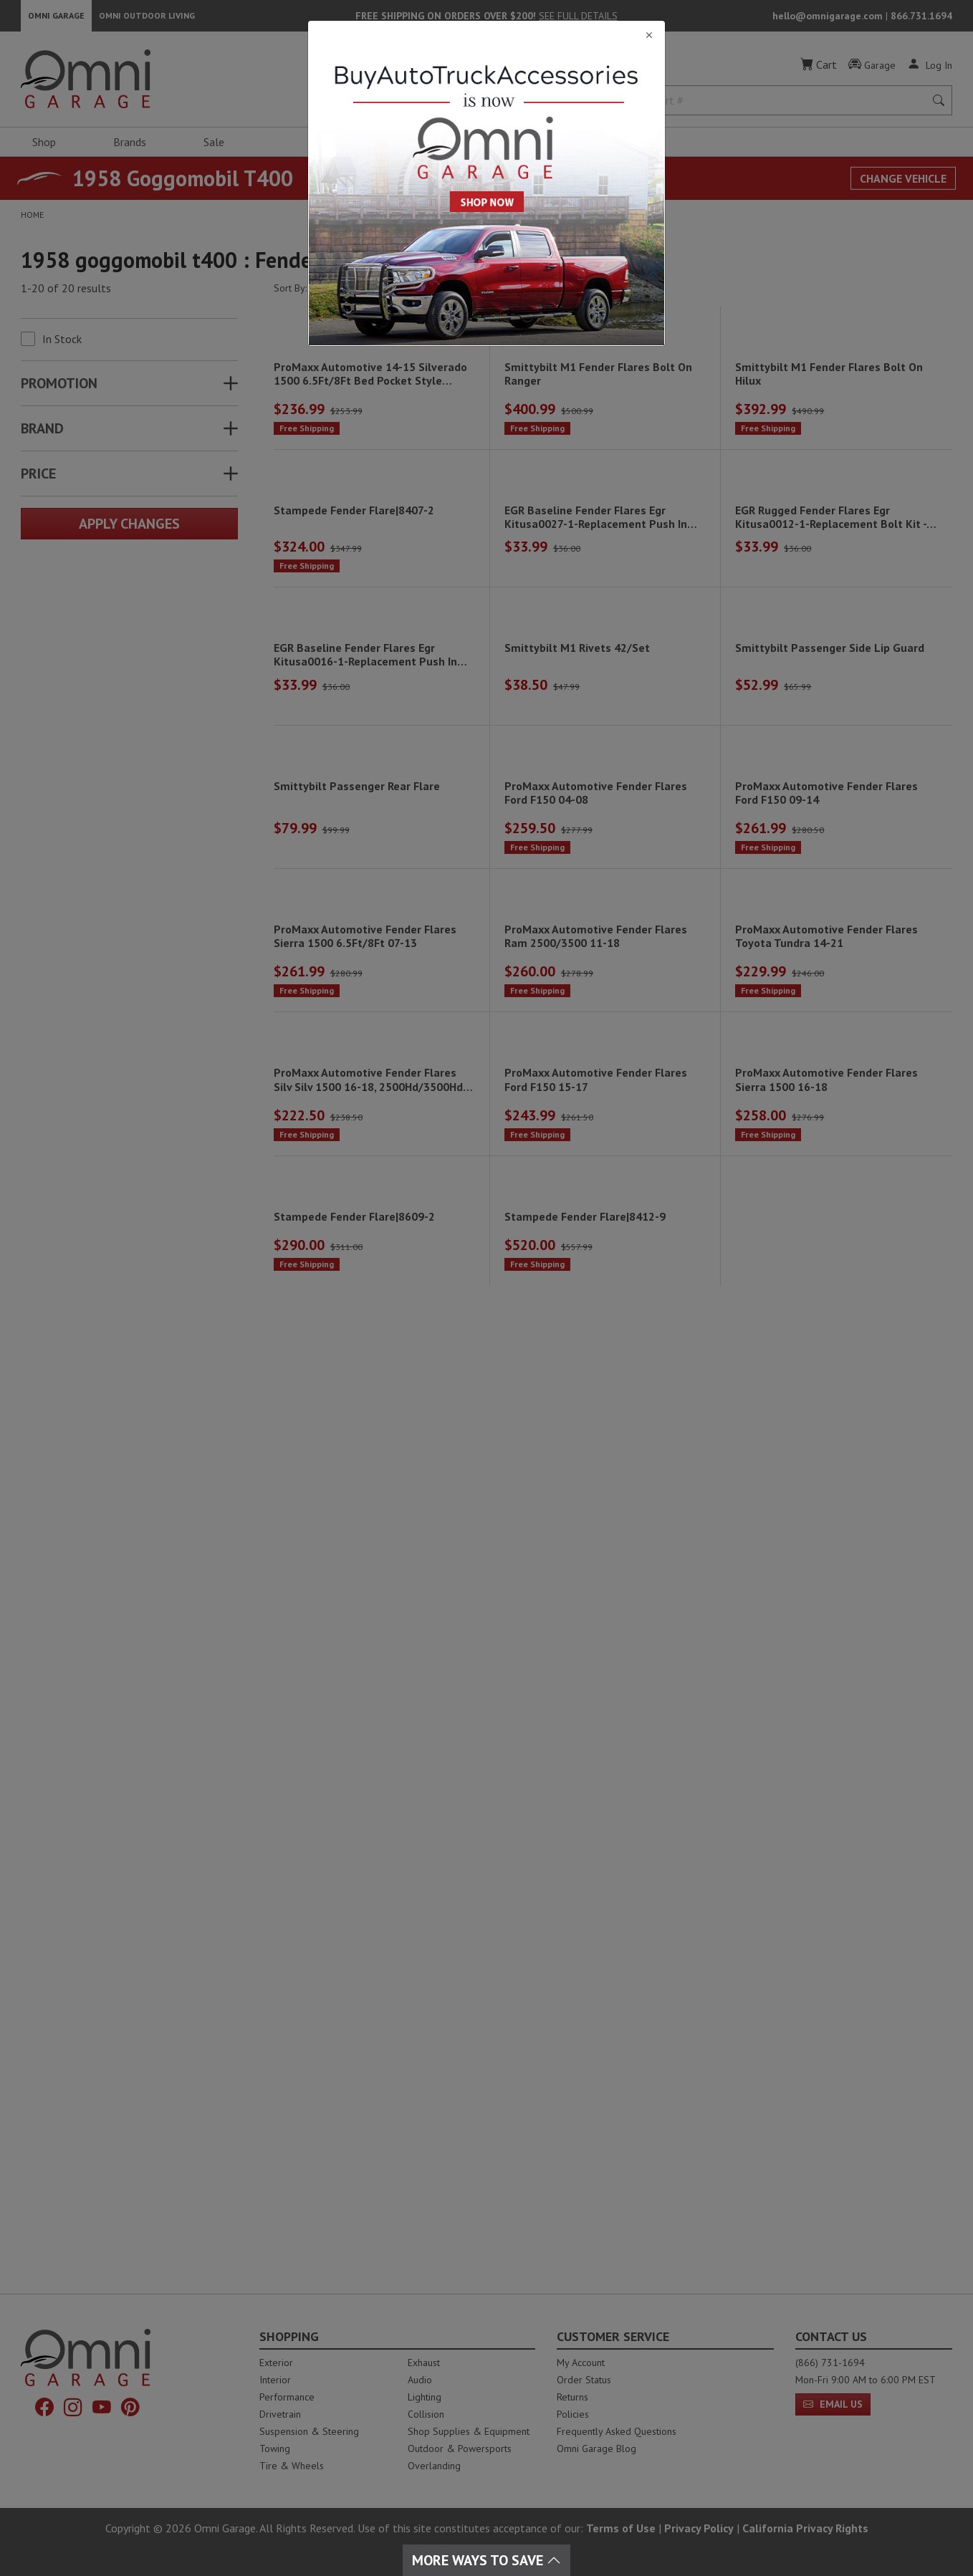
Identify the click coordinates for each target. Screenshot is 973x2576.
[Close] (486, 35)
